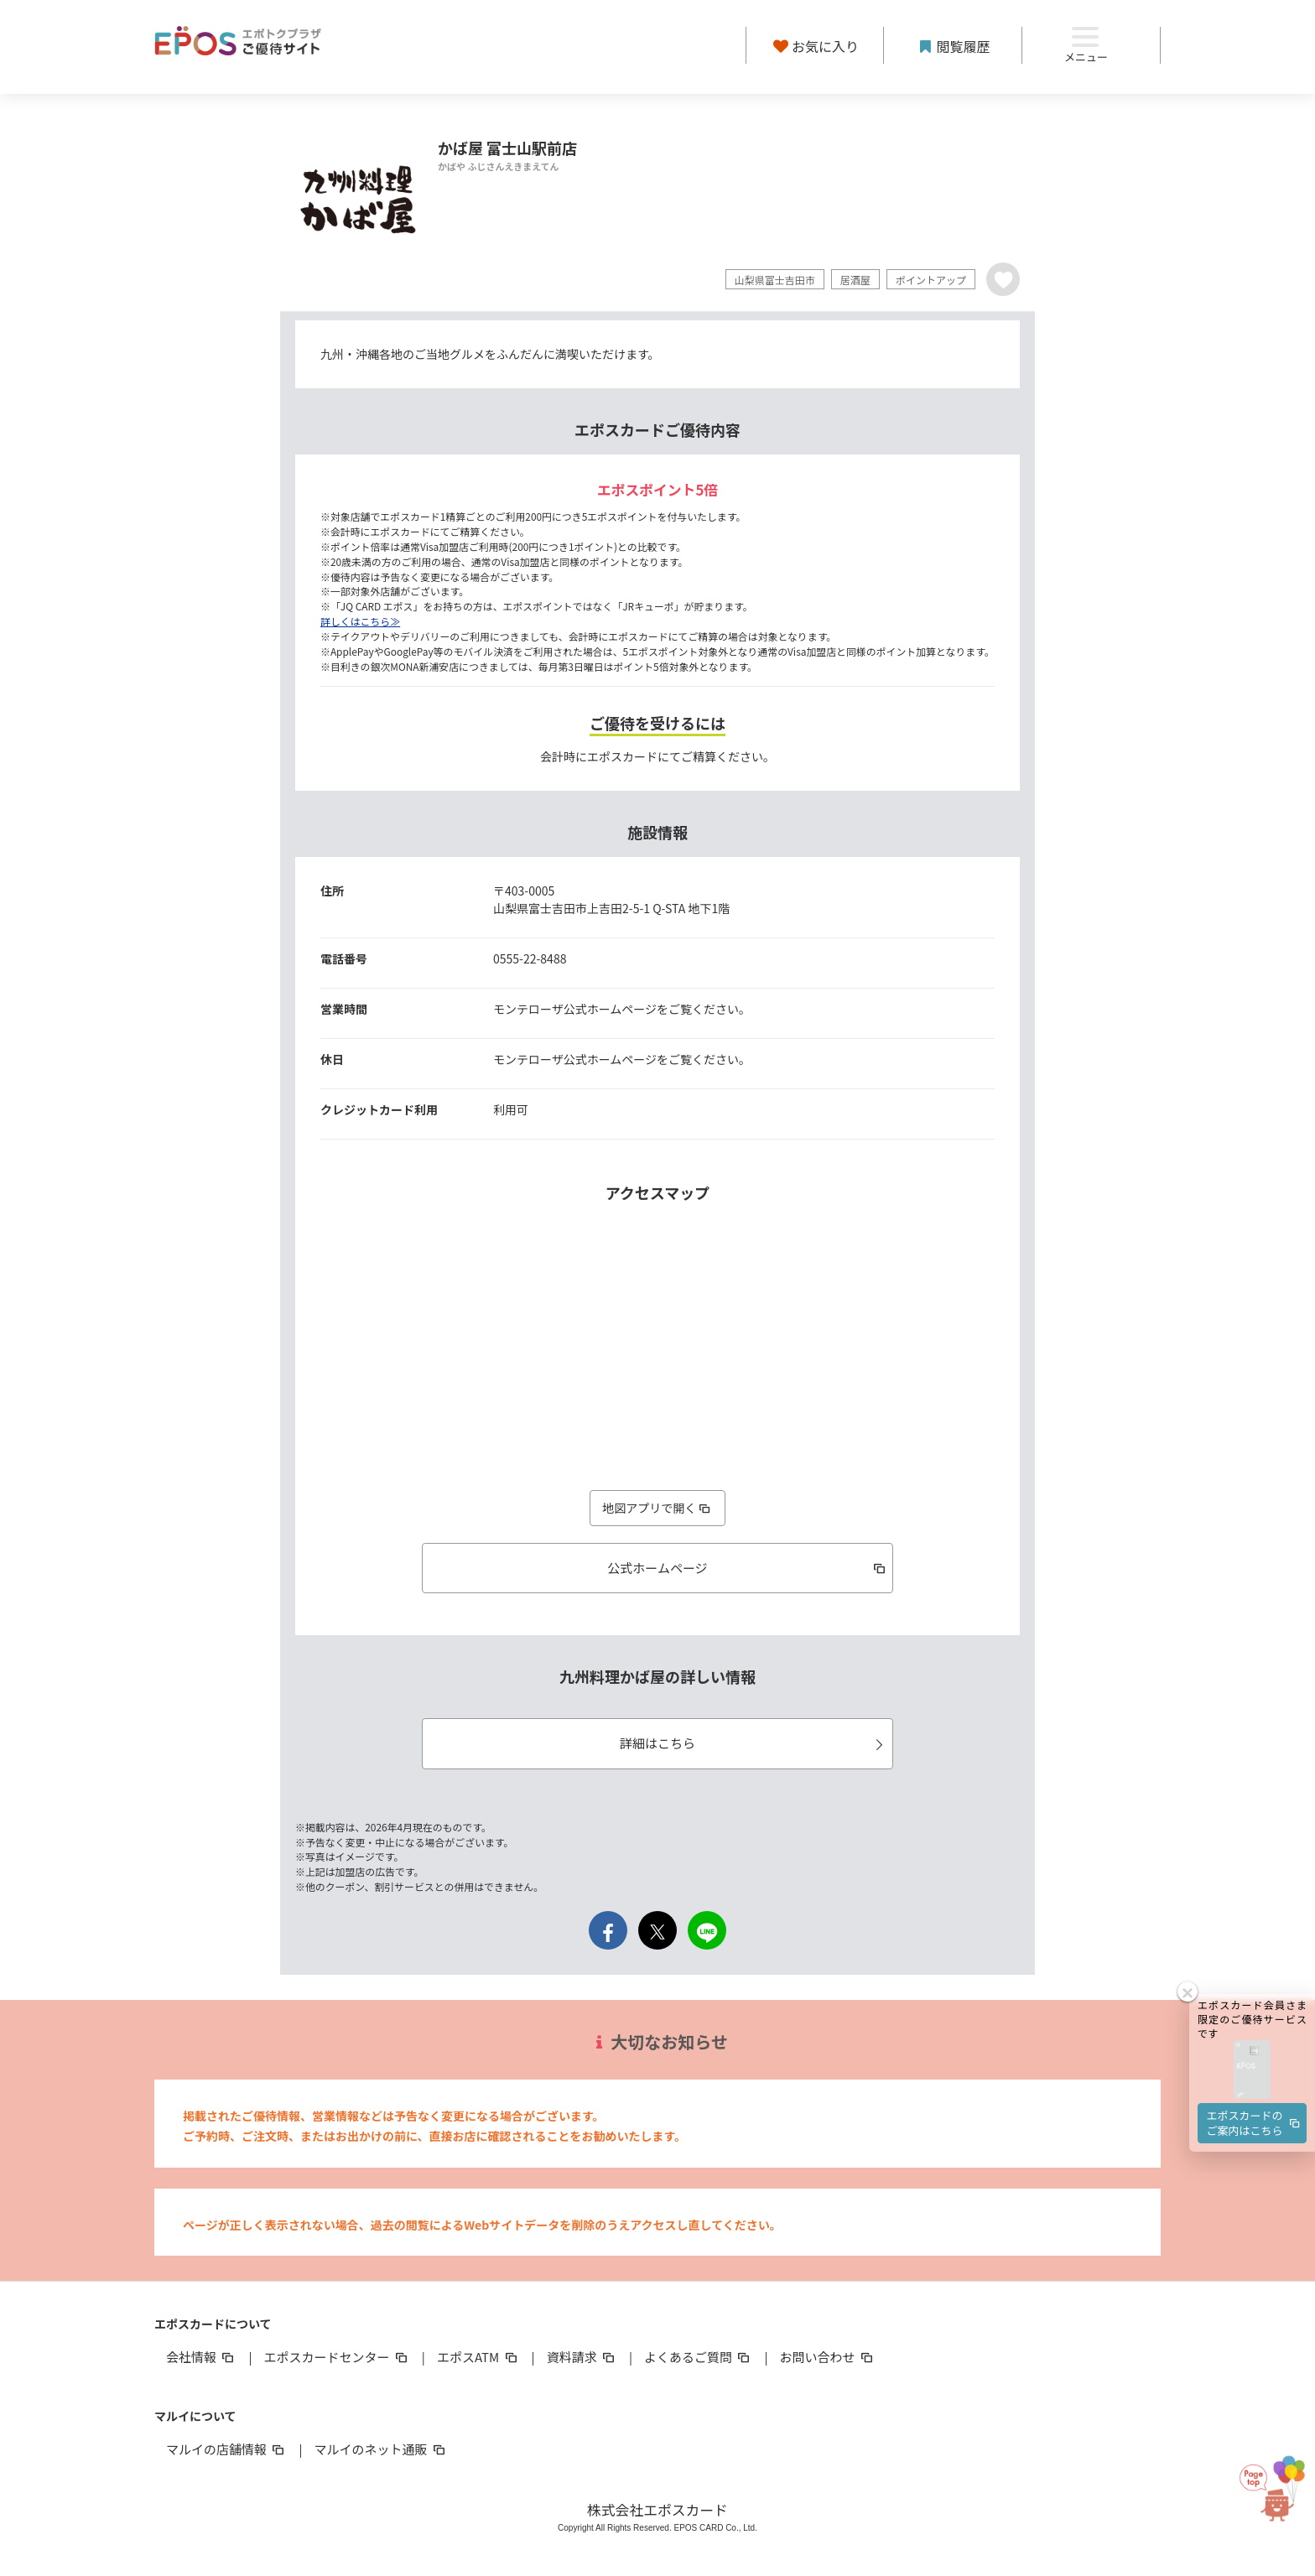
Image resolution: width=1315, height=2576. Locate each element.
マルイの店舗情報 (226, 2449)
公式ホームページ (747, 1567)
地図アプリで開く (657, 1507)
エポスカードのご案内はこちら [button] (1254, 2031)
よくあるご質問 (698, 2357)
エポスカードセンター (336, 2357)
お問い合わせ (828, 2357)
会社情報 (201, 2357)
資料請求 (582, 2357)
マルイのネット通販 (380, 2449)
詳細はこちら (754, 1743)
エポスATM (478, 2357)
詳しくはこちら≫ (360, 621)
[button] (1252, 1979)
